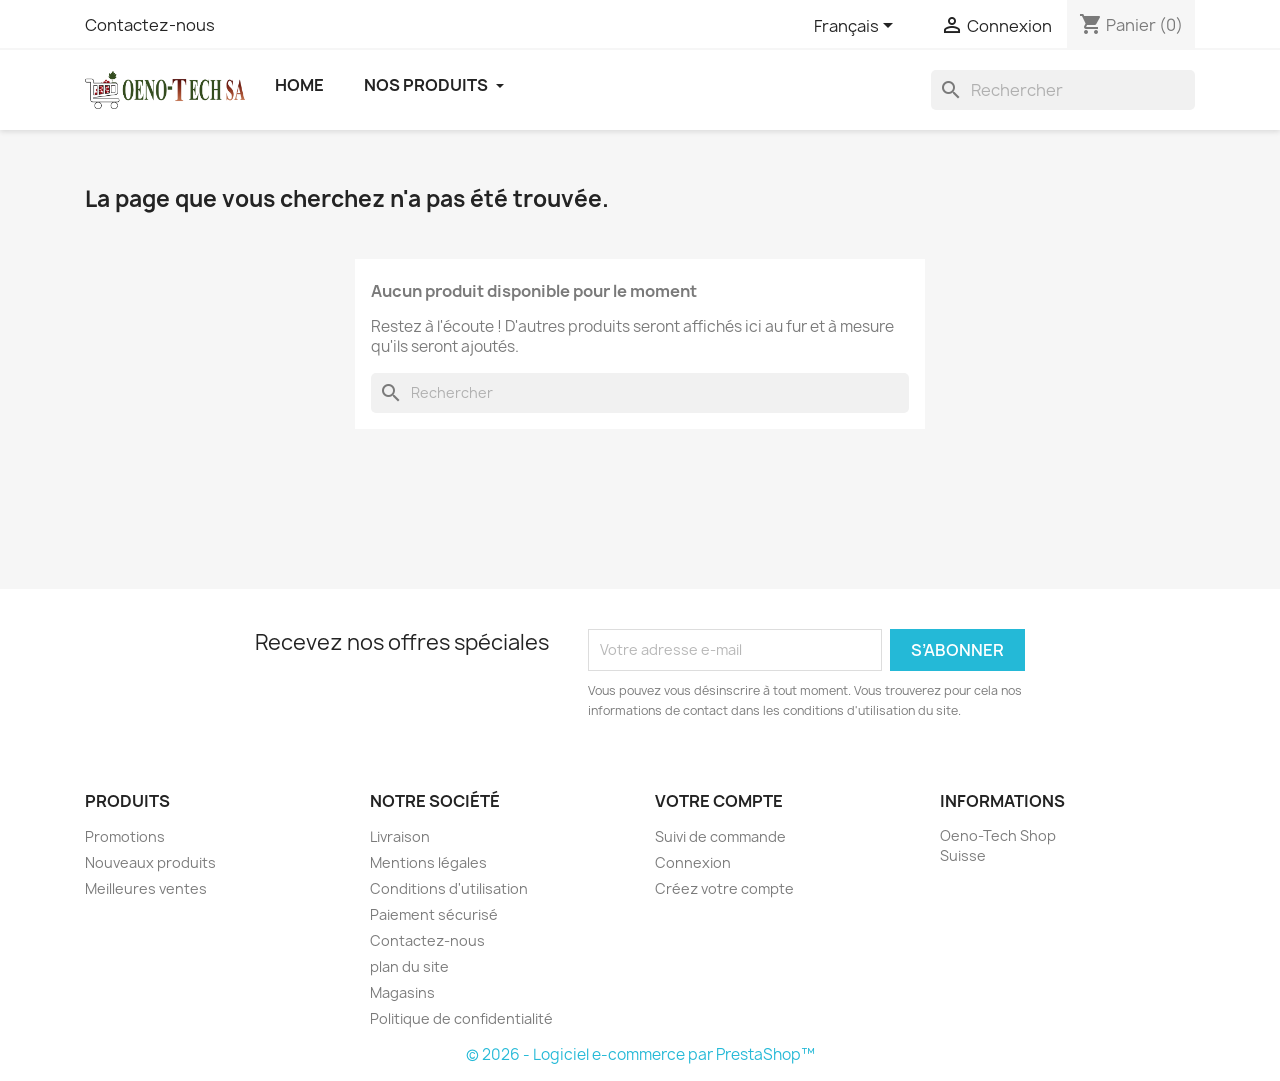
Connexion (693, 862)
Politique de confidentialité (461, 1018)
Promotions (125, 836)
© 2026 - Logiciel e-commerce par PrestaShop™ (640, 1054)
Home (299, 85)
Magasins (402, 992)
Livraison (400, 836)
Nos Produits (434, 85)
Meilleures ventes (146, 888)
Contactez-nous (150, 25)
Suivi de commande (720, 836)
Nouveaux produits (150, 862)
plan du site (409, 966)
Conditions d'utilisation (449, 888)
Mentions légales (428, 862)
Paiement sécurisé (434, 914)
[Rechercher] (1063, 90)
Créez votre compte (724, 888)
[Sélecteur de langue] (857, 27)
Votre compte (719, 801)
